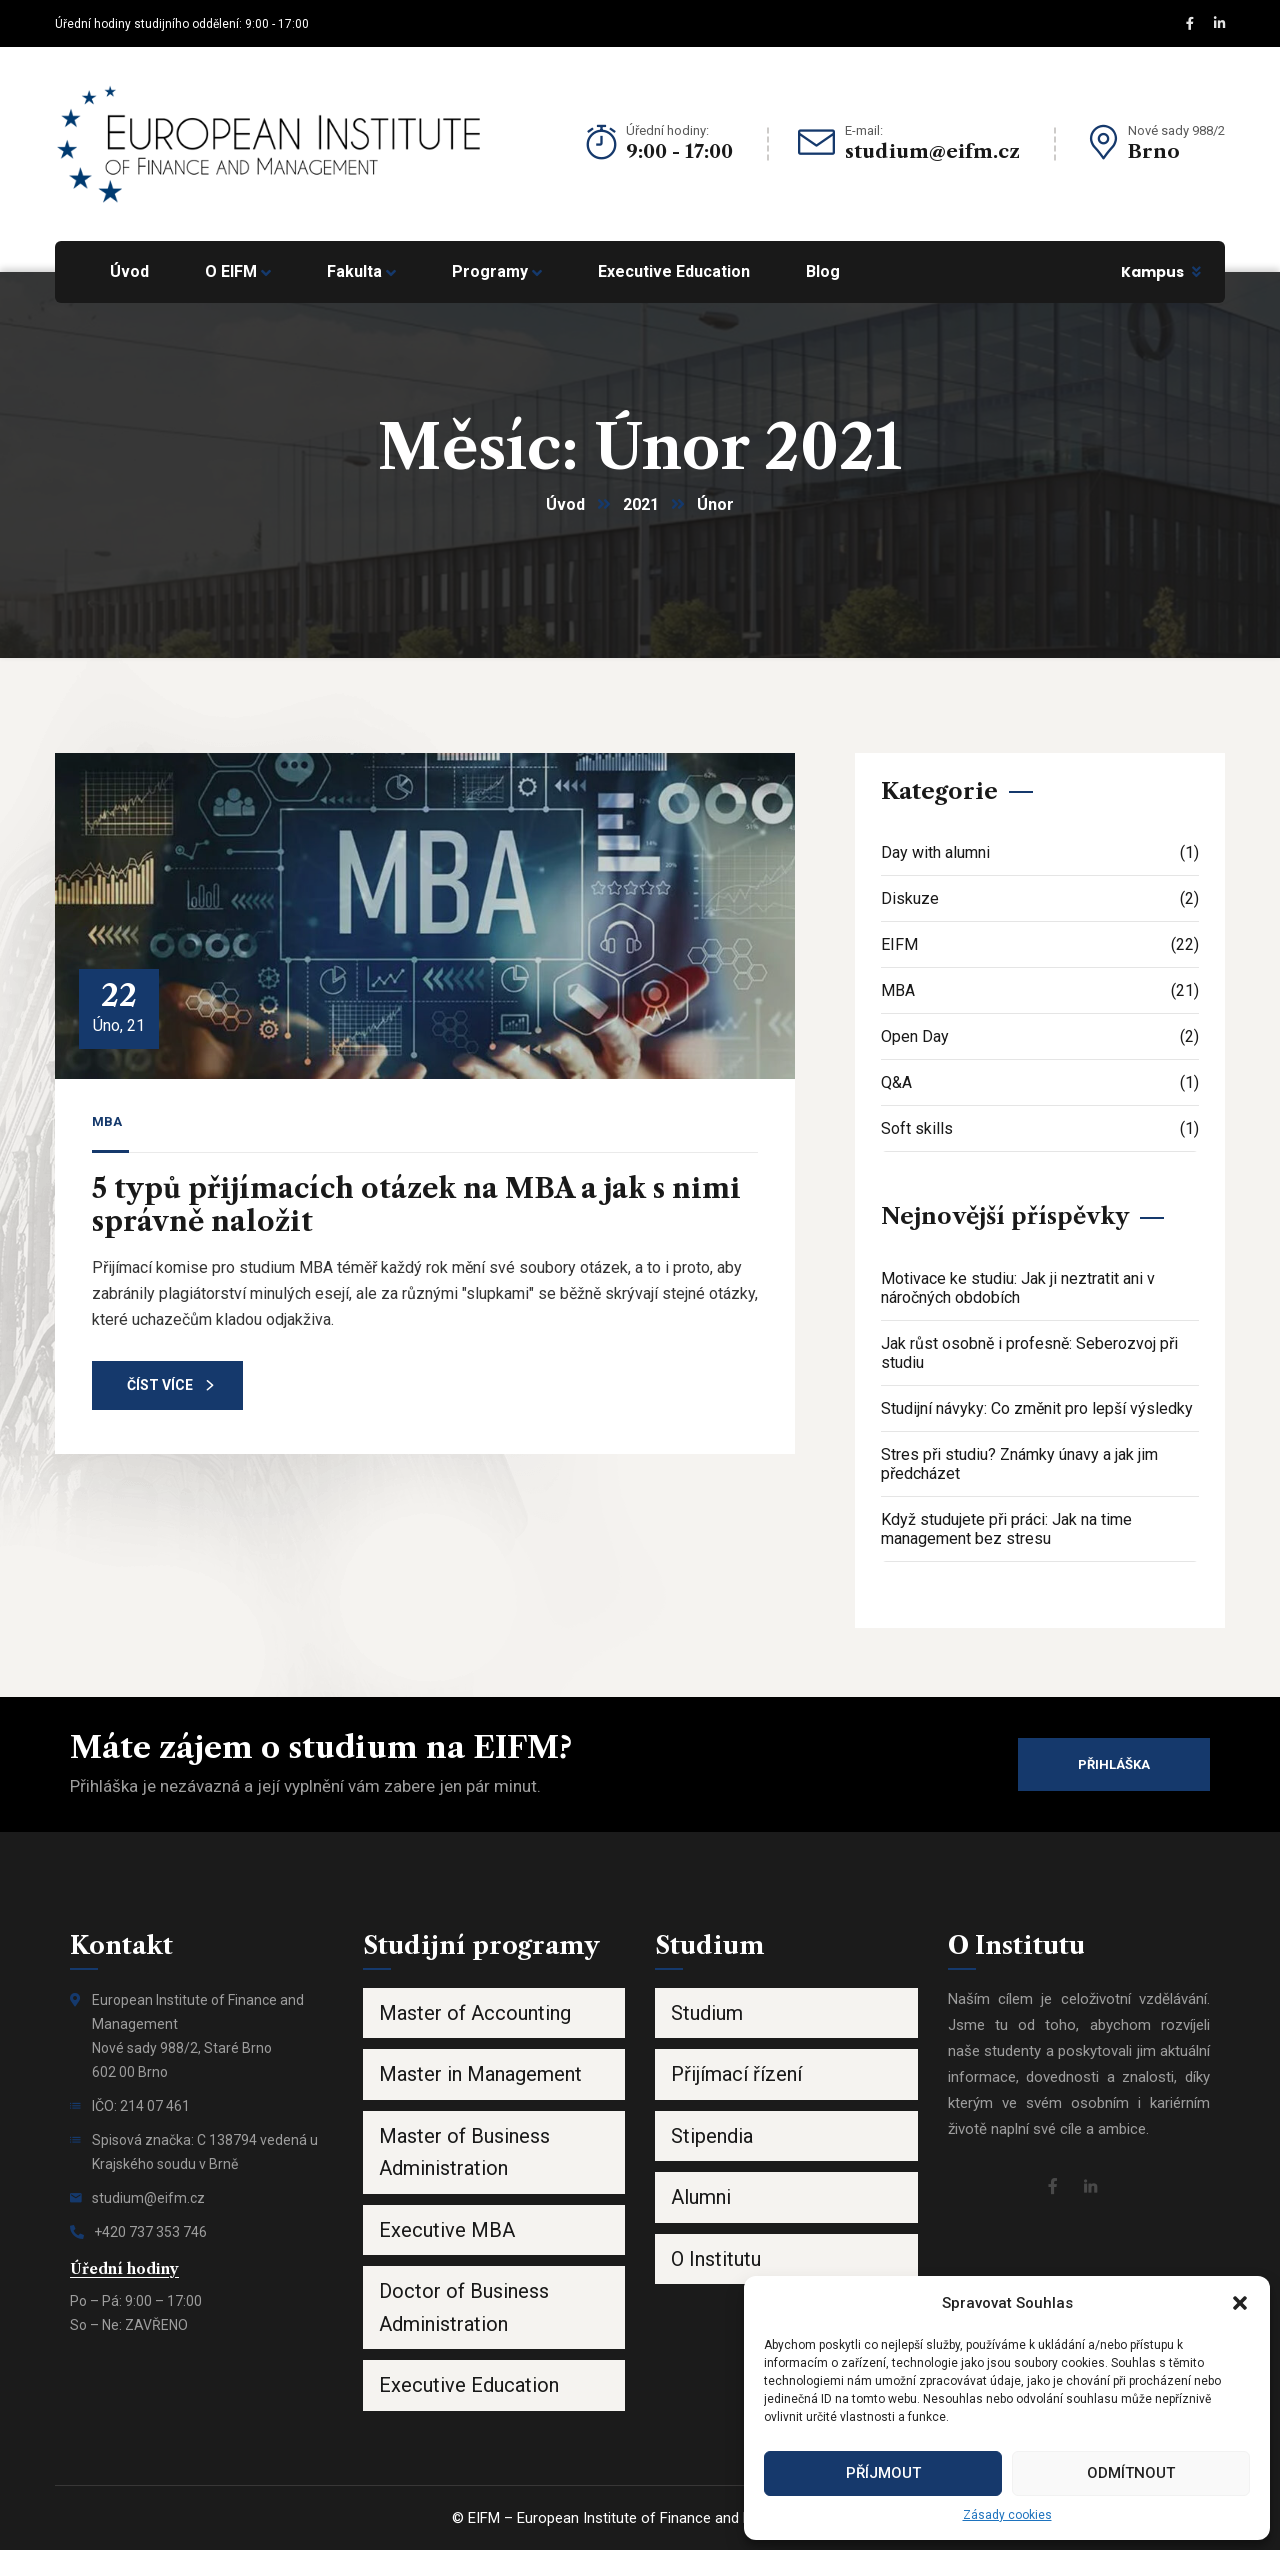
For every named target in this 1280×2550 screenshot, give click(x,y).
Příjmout (883, 2473)
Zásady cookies (1007, 2515)
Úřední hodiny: (667, 130)
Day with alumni (1040, 852)
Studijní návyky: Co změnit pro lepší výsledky (1037, 1408)
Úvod (565, 504)
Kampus (1152, 272)
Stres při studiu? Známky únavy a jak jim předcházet (1019, 1464)
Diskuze (1040, 898)
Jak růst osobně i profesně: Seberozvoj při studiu (1029, 1353)
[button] (1240, 2303)
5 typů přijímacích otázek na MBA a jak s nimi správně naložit (416, 1204)
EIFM (1040, 944)
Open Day (1040, 1036)
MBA (107, 1121)
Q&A (1040, 1082)
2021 (641, 504)
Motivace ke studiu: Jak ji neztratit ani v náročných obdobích (1018, 1288)
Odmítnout (1131, 2473)
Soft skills (1040, 1128)
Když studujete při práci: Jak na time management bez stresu (1006, 1529)
